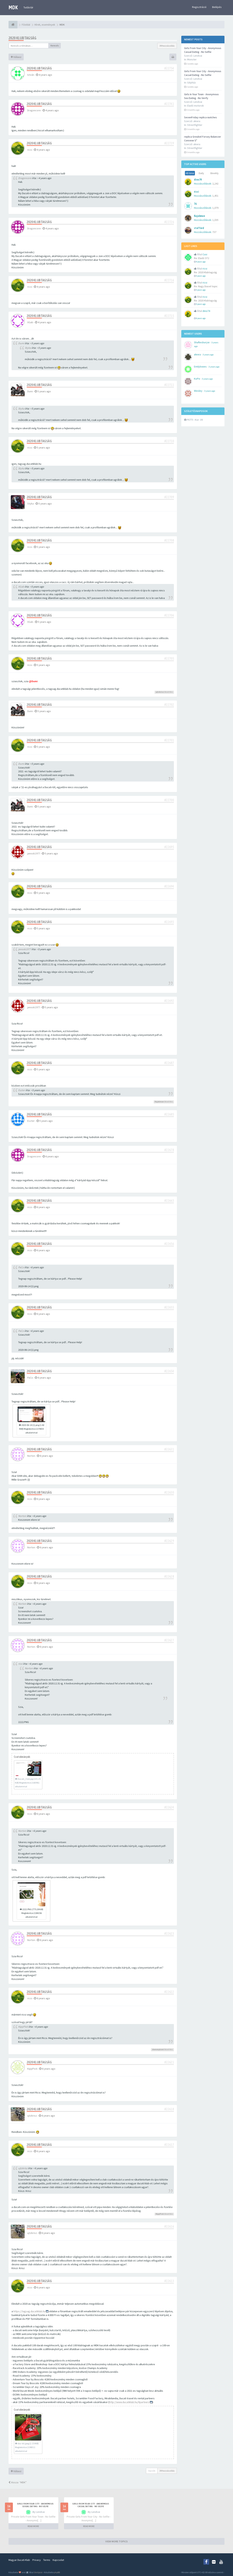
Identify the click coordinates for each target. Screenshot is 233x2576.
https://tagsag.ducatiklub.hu (29, 2311)
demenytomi (158, 2049)
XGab (30, 322)
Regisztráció (199, 7)
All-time (190, 173)
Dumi (30, 391)
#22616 (169, 2226)
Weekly (214, 173)
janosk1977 (33, 853)
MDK (13, 7)
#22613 (169, 2281)
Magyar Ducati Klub (19, 2560)
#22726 (169, 222)
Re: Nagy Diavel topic (206, 286)
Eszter (21, 1090)
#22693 (169, 922)
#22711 (169, 385)
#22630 (169, 1492)
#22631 (169, 1449)
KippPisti (23, 2026)
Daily (201, 173)
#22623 (169, 1933)
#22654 (169, 1371)
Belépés (217, 7)
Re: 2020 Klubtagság (205, 272)
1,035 (215, 220)
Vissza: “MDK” (18, 2482)
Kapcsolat (58, 2560)
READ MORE (33, 2526)
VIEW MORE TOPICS (116, 2541)
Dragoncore (34, 110)
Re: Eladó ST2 (201, 258)
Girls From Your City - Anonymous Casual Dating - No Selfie (35, 2505)
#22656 (169, 1244)
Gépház (191, 82)
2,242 (215, 183)
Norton (31, 1455)
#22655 (169, 1307)
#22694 (169, 886)
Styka (28, 348)
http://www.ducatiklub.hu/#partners (129, 2402)
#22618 (169, 2109)
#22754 (169, 68)
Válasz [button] (16, 57)
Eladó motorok (195, 105)
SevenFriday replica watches (200, 117)
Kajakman (159, 1101)
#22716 (169, 280)
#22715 (169, 316)
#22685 (169, 1114)
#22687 (169, 1063)
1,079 (215, 207)
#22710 (169, 441)
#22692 (169, 1001)
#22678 (169, 1150)
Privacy (36, 2560)
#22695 (169, 847)
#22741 (169, 104)
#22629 (169, 1541)
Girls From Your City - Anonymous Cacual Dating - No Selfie (90, 2505)
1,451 (215, 195)
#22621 (169, 2062)
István (30, 74)
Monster (192, 59)
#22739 (169, 143)
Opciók (151, 2470)
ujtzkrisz (160, 692)
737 (214, 232)
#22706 (169, 615)
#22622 (169, 1992)
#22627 (169, 1640)
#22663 (169, 1201)
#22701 (169, 740)
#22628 (169, 1576)
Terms (46, 2560)
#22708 (169, 540)
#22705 (169, 658)
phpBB (57, 2572)
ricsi (29, 149)
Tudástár (28, 7)
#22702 (169, 705)
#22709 (169, 497)
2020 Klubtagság (22, 38)
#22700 (169, 800)
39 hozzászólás (167, 45)
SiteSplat (38, 2572)
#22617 (169, 2145)
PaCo (21, 1267)
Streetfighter (194, 125)
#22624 (169, 1807)
